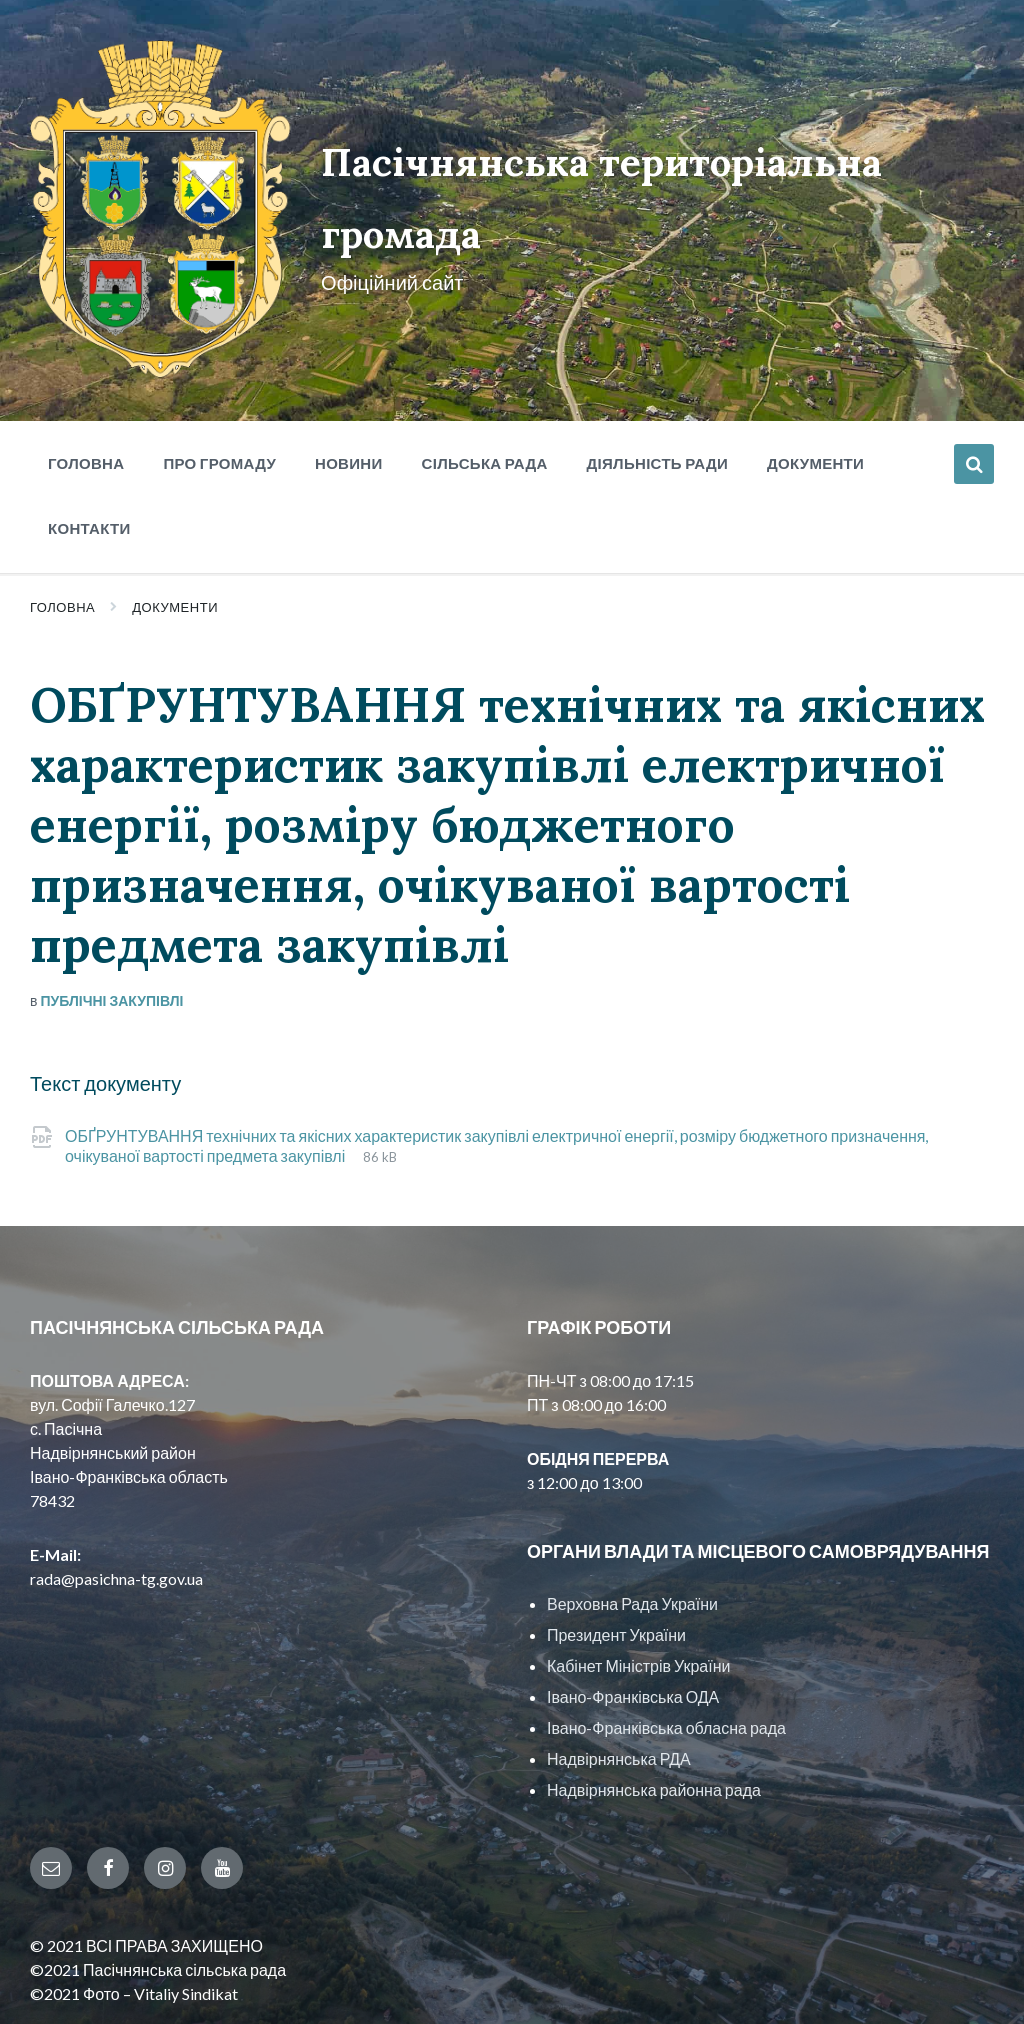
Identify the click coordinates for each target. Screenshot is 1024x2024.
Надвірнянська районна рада (654, 1717)
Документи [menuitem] (815, 390)
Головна (62, 534)
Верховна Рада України (632, 1531)
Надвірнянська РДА (619, 1686)
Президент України (616, 1562)
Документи (175, 534)
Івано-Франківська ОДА (633, 1624)
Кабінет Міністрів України (638, 1593)
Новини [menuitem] (349, 390)
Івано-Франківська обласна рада (666, 1655)
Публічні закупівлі (111, 928)
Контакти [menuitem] (89, 455)
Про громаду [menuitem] (219, 390)
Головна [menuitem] (86, 390)
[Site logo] (132, 298)
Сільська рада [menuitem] (485, 390)
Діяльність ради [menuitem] (657, 390)
